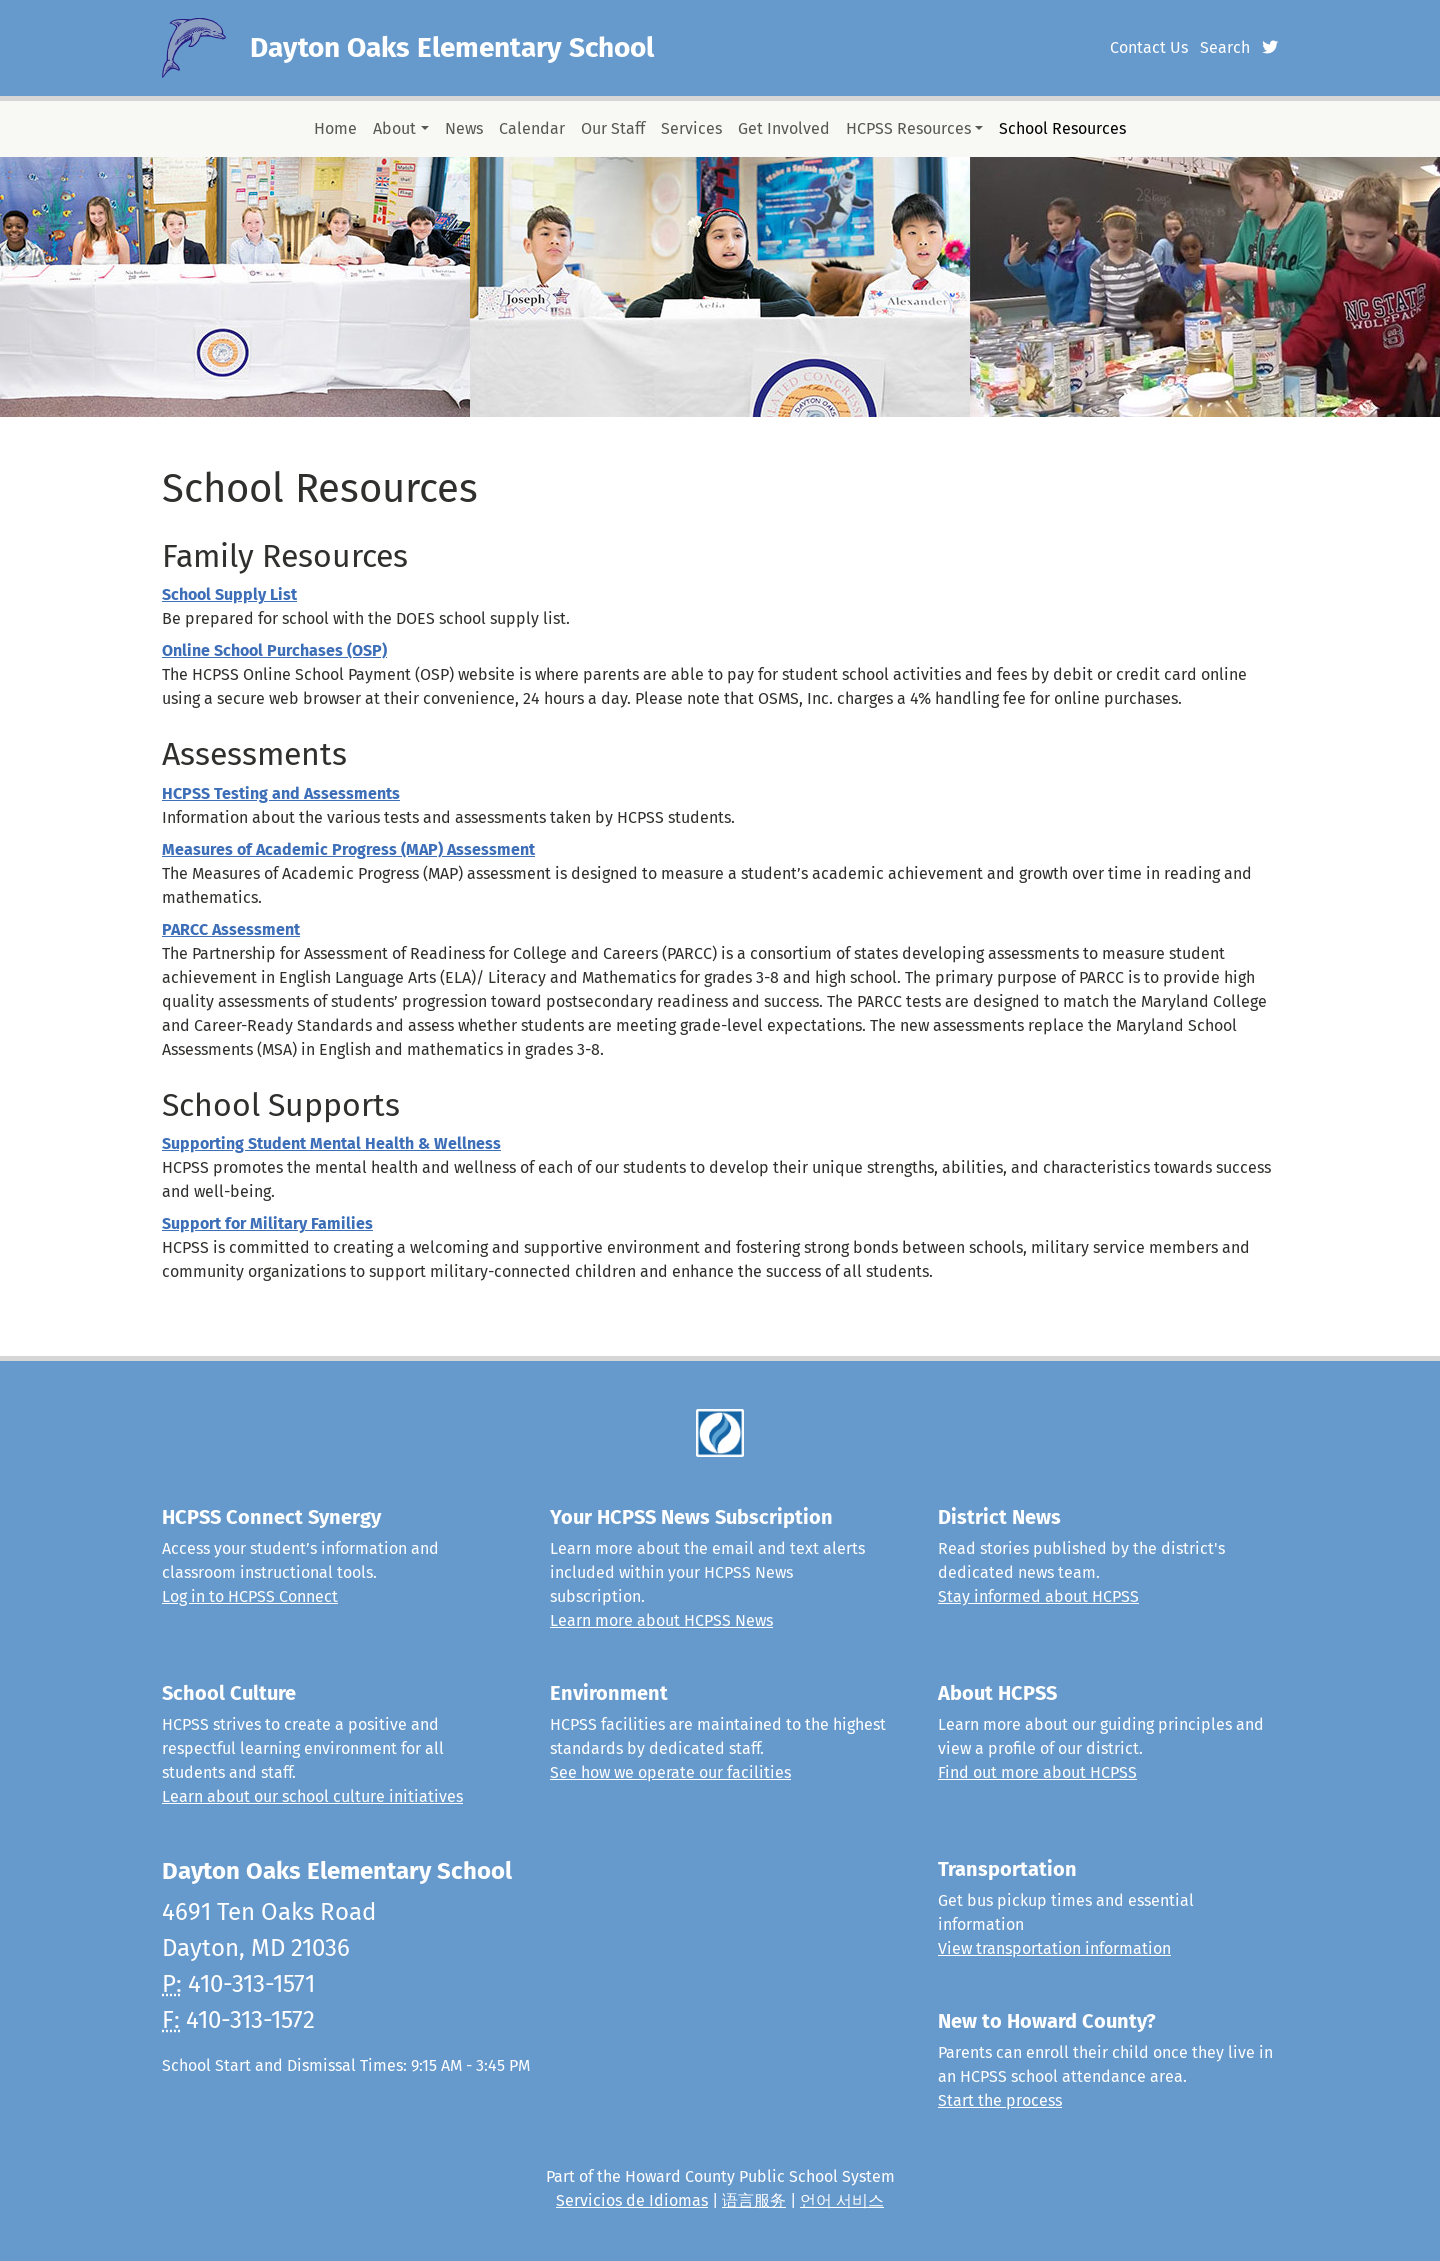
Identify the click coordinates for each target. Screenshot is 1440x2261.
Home (335, 128)
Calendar (532, 128)
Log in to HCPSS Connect (250, 1596)
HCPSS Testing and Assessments (281, 793)
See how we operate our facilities (670, 1772)
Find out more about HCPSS (1037, 1772)
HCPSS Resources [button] (908, 128)
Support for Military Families (267, 1223)
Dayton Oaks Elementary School (452, 47)
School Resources (1062, 128)
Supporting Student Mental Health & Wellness (331, 1143)
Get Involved (784, 128)
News (464, 128)
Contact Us (1149, 47)
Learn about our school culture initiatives (312, 1796)
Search (1225, 47)
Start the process (1000, 2100)
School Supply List (229, 594)
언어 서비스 (842, 2200)
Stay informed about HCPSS (1038, 1596)
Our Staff (613, 128)
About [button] (394, 128)
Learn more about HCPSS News (661, 1620)
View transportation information (1054, 1948)
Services (691, 128)
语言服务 (754, 2200)
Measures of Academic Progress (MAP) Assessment (348, 849)
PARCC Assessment (231, 929)
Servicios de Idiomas (632, 2200)
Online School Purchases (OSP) (274, 650)
